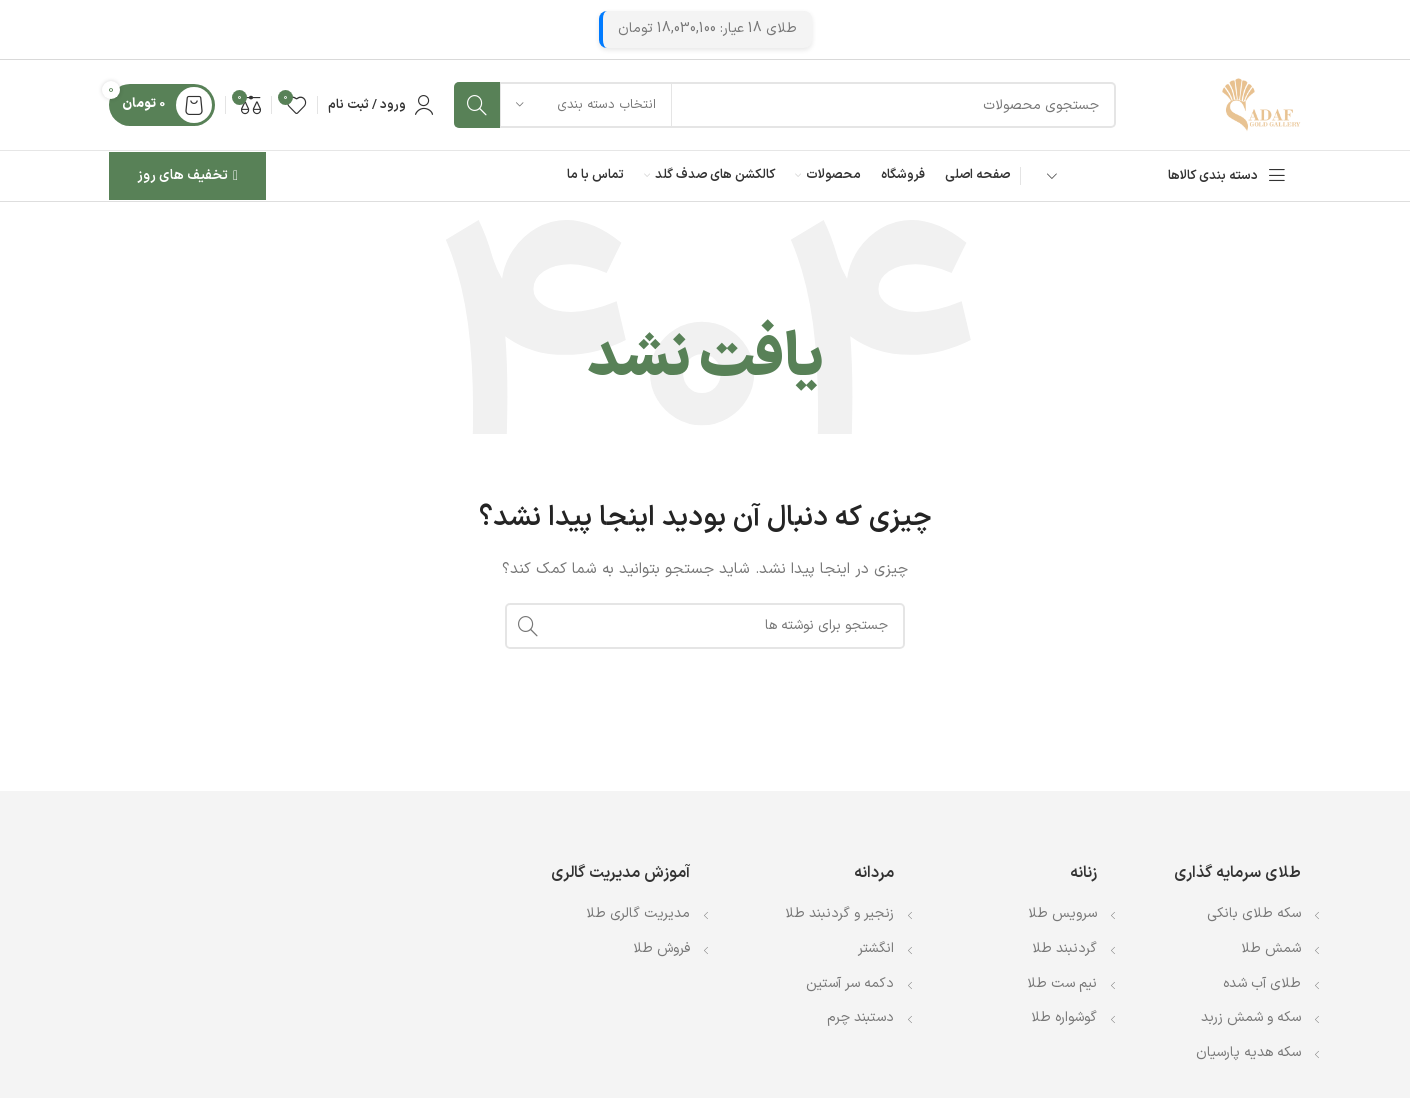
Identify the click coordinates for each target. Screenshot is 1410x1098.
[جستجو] (785, 105)
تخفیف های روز (187, 175)
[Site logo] (1261, 104)
